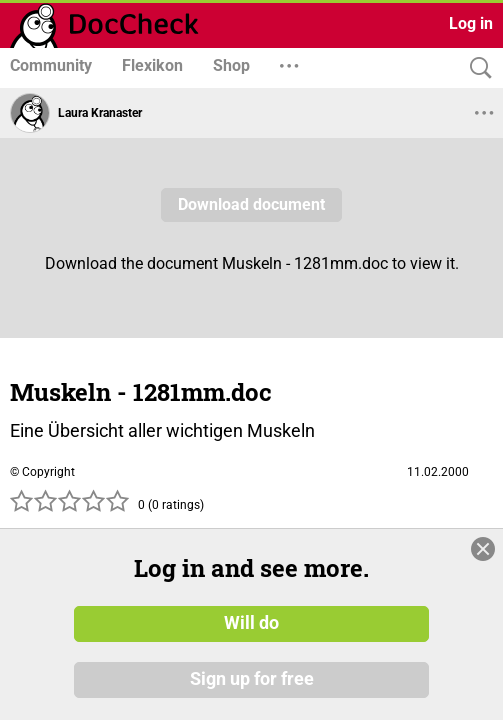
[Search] (476, 68)
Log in (471, 23)
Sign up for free (252, 679)
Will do (251, 623)
